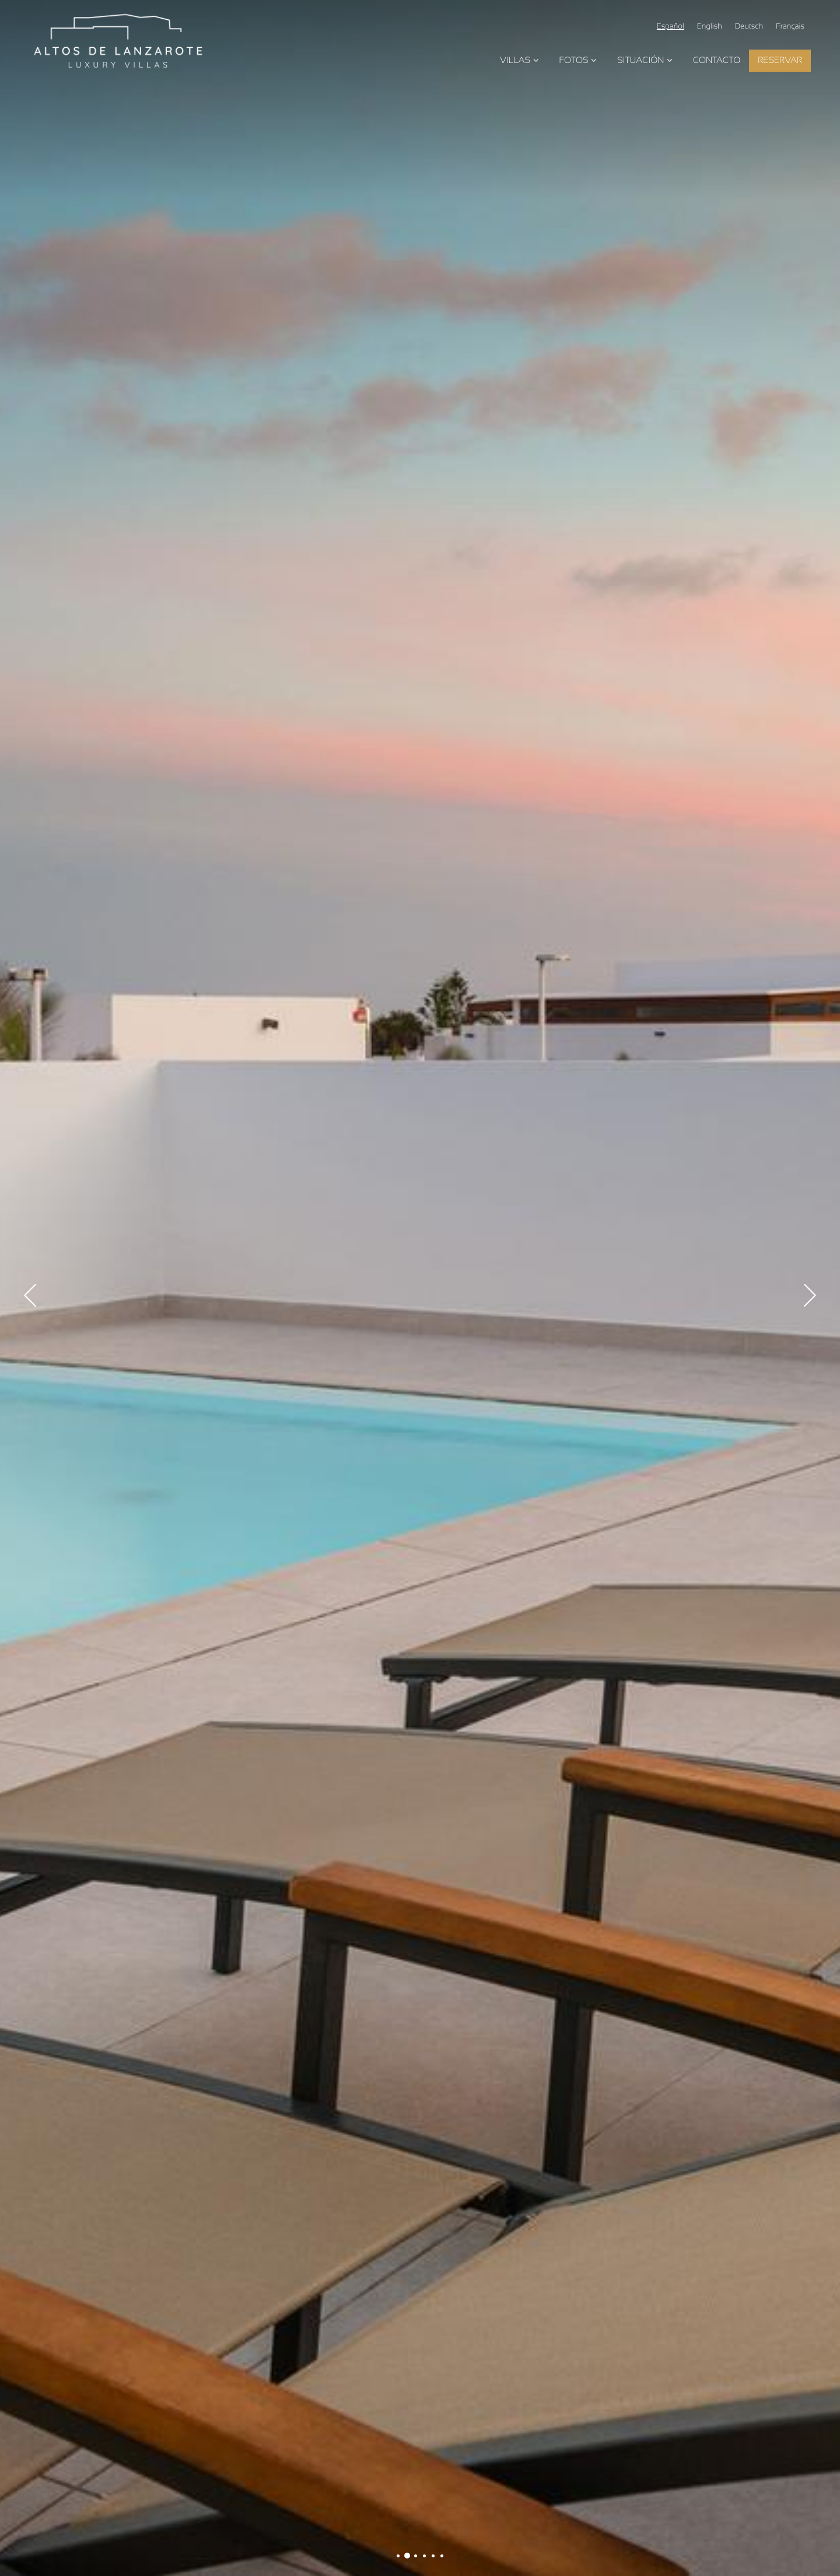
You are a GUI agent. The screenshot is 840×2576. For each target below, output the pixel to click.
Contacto (717, 60)
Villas (520, 60)
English (709, 26)
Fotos (579, 60)
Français (790, 26)
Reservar (780, 60)
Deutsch (749, 26)
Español (670, 26)
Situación (646, 60)
